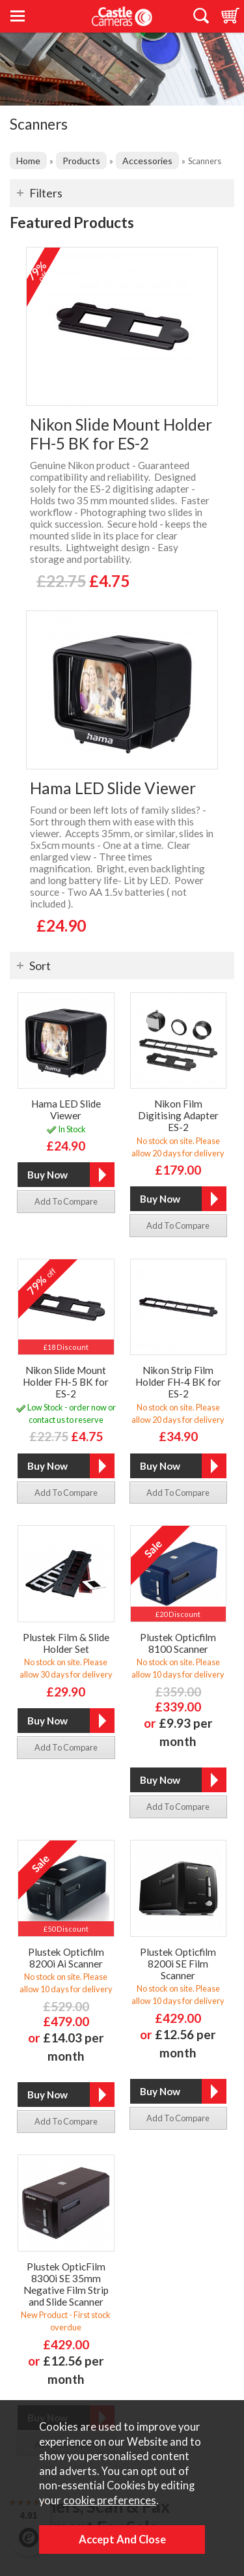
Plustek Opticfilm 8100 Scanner (178, 1643)
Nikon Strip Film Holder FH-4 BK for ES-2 (178, 1381)
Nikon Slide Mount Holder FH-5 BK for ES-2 (121, 434)
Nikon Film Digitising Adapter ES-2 (178, 1115)
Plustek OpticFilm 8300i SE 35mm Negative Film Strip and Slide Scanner (66, 2284)
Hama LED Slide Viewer (113, 788)
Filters (45, 193)
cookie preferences (109, 2500)
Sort (40, 965)
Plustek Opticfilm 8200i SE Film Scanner (178, 1963)
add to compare (66, 1201)
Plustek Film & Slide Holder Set (66, 1643)
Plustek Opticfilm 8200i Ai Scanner (66, 1957)
